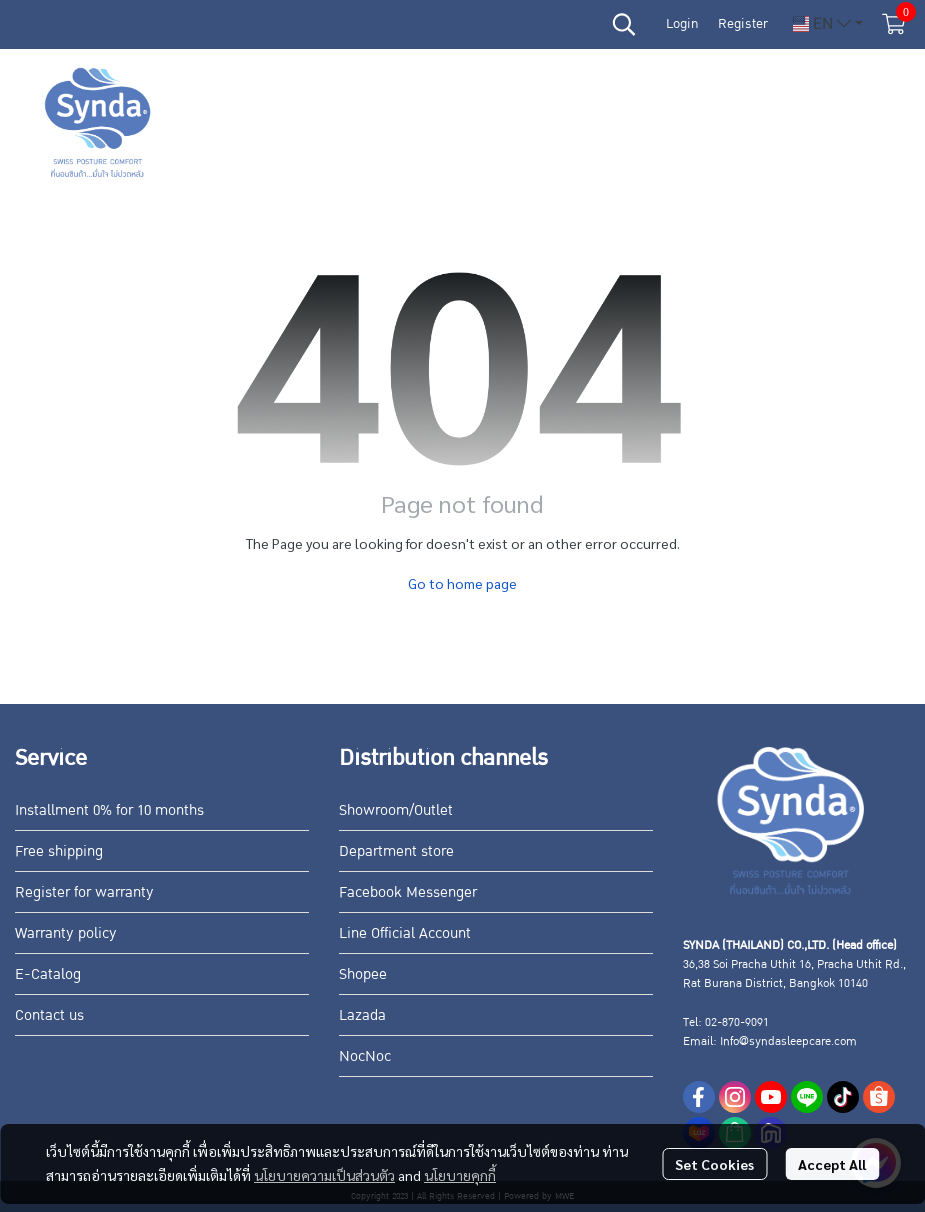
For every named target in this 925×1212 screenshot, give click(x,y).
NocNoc (365, 1056)
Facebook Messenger (408, 892)
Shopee (363, 974)
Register (743, 24)
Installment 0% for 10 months (109, 810)
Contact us (49, 1015)
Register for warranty (84, 892)
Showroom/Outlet (396, 810)
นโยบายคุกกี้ (460, 1175)
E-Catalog (48, 974)
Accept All (832, 1164)
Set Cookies (714, 1164)
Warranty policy (66, 933)
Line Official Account (405, 933)
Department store (396, 851)
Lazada (362, 1015)
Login (682, 24)
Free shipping (59, 851)
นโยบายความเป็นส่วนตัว (324, 1175)
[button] (624, 24)
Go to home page (462, 583)
